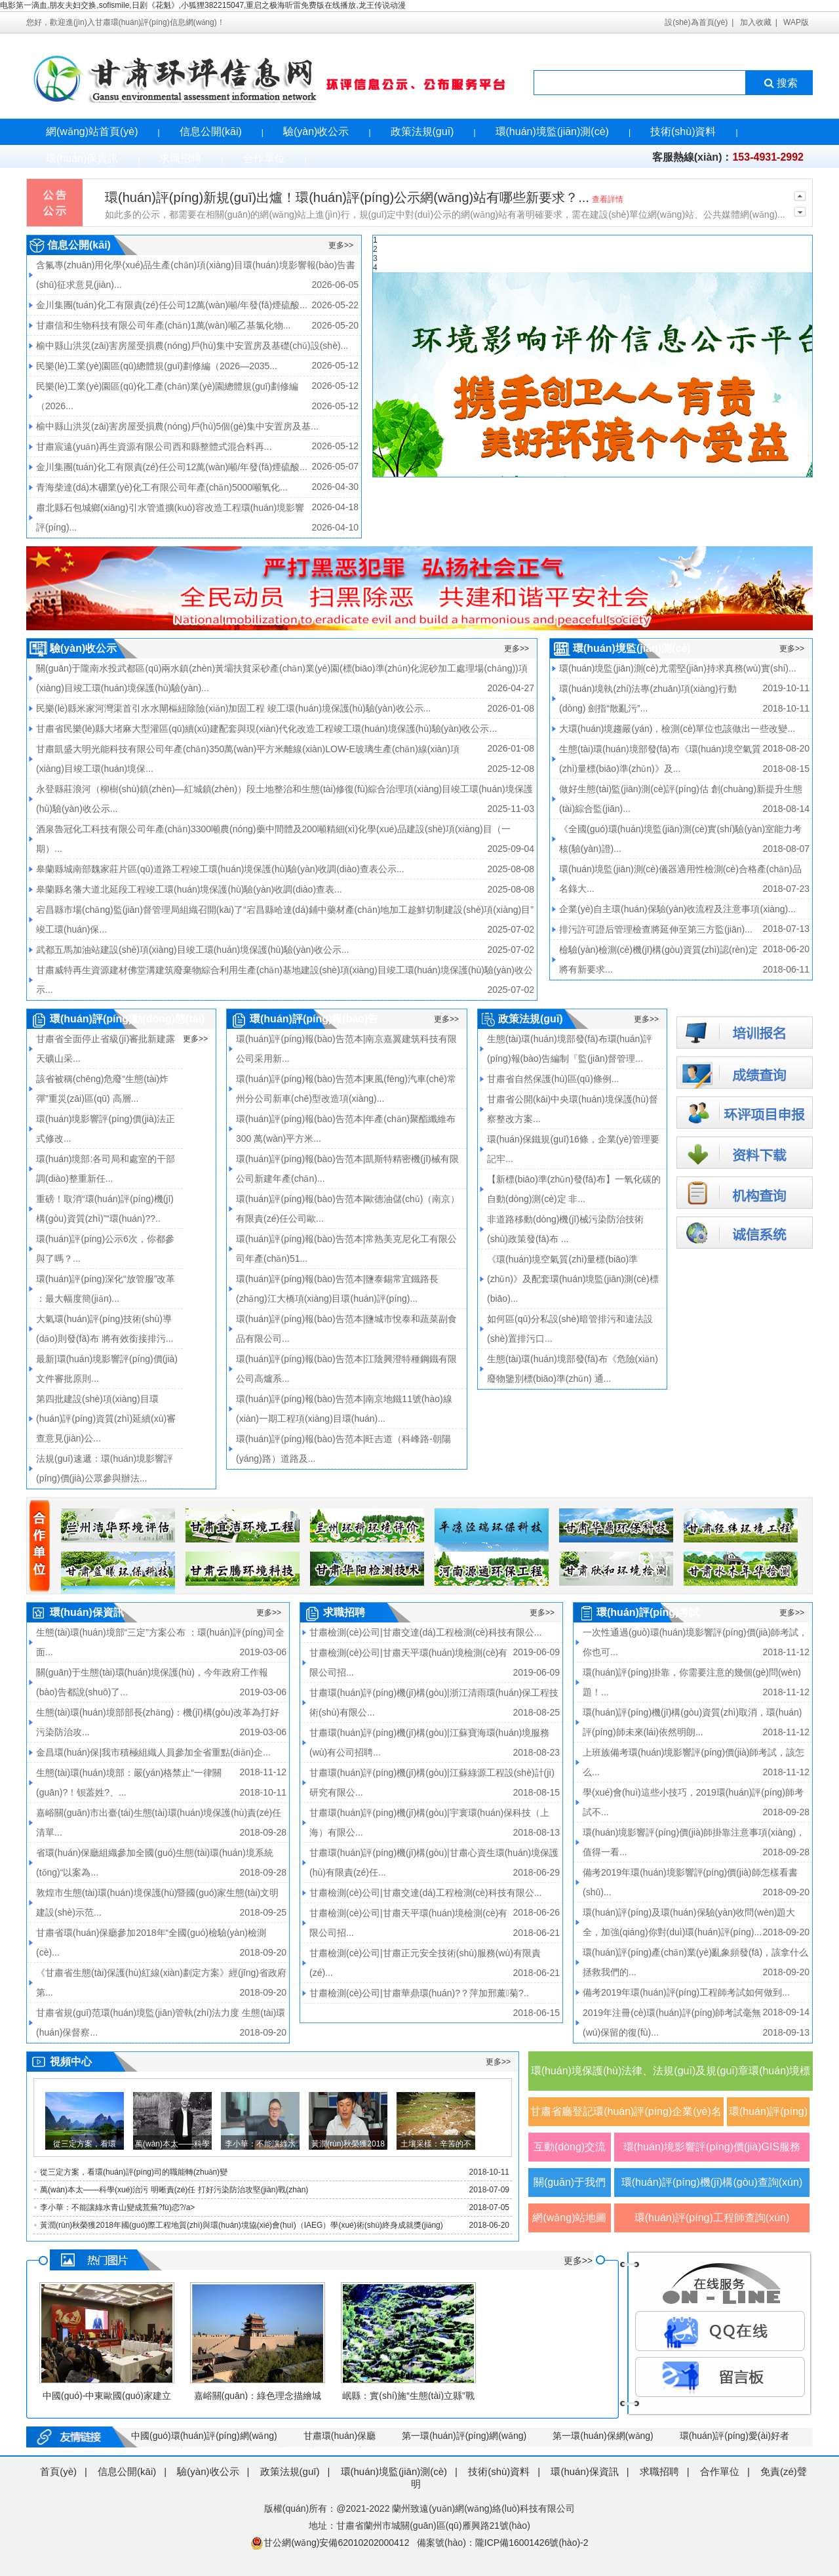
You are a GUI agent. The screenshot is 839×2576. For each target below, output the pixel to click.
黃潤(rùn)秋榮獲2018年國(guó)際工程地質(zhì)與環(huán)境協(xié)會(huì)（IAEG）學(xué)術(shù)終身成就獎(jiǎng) (241, 2225)
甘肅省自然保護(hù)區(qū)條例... (553, 1079)
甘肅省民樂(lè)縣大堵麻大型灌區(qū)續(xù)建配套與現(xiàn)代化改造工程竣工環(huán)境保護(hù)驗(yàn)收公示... (266, 728)
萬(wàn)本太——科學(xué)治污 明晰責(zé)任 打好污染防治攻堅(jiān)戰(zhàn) (174, 2189)
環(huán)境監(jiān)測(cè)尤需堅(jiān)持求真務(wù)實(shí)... (677, 668)
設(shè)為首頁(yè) (696, 22)
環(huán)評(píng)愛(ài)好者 (734, 2435)
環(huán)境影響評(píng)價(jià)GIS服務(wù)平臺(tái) (711, 2151)
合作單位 (264, 158)
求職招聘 (180, 158)
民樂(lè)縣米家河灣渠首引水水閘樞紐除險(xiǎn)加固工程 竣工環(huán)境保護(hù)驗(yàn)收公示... (233, 708)
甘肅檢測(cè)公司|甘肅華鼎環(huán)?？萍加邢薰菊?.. (419, 1993)
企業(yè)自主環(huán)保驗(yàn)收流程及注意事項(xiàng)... (677, 909)
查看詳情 (607, 199)
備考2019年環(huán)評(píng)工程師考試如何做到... (686, 1992)
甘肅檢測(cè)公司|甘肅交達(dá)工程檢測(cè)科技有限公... (425, 1632)
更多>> (340, 245)
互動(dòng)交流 (570, 2146)
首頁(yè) (58, 2471)
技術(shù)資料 (683, 131)
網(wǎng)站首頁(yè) (92, 131)
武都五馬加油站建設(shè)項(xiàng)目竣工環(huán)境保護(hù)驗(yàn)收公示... (192, 949)
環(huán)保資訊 (82, 158)
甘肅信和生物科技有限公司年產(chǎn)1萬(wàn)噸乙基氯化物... (163, 325)
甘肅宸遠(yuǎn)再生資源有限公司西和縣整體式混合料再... (154, 446)
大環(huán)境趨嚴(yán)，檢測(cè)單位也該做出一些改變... (677, 728)
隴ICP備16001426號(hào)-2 (532, 2542)
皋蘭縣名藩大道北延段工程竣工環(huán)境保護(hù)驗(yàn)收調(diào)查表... (189, 889)
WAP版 (796, 22)
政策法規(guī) (422, 131)
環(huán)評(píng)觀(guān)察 (768, 2116)
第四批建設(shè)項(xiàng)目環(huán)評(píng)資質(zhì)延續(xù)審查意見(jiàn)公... (106, 1418)
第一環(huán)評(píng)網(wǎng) (464, 2435)
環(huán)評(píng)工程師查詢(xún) (712, 2217)
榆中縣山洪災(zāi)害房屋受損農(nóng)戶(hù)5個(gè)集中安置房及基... (177, 426)
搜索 (780, 83)
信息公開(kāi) (211, 131)
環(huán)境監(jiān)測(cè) (552, 131)
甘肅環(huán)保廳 (339, 2435)
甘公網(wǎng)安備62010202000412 (329, 2542)
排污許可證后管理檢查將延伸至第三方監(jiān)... (655, 929)
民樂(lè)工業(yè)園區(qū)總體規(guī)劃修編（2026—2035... (156, 366)
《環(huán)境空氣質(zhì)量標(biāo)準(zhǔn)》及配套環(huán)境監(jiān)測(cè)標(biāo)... (573, 1279)
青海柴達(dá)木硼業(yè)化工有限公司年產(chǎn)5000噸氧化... (162, 487)
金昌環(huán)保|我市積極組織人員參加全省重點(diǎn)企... (153, 1752)
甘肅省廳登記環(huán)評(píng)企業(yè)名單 (626, 2116)
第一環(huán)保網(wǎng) (603, 2435)
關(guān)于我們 (570, 2182)
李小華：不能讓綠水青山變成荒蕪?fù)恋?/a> (117, 2207)
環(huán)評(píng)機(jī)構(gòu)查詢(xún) (712, 2182)
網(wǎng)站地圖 (569, 2217)
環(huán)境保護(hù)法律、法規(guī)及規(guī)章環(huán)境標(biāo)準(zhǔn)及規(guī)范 (671, 2078)
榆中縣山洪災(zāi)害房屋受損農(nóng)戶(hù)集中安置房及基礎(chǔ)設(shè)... (192, 345)
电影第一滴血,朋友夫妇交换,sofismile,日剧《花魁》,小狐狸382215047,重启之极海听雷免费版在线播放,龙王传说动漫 (203, 5)
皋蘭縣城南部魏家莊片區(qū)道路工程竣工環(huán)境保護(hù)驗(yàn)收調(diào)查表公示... (220, 869)
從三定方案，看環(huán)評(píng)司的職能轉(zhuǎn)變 (133, 2172)
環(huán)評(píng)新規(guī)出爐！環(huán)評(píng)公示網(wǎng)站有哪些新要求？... (347, 197)
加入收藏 (755, 22)
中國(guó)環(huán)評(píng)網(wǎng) (204, 2435)
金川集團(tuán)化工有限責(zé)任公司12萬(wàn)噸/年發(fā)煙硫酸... (171, 305)
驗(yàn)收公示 (316, 131)
